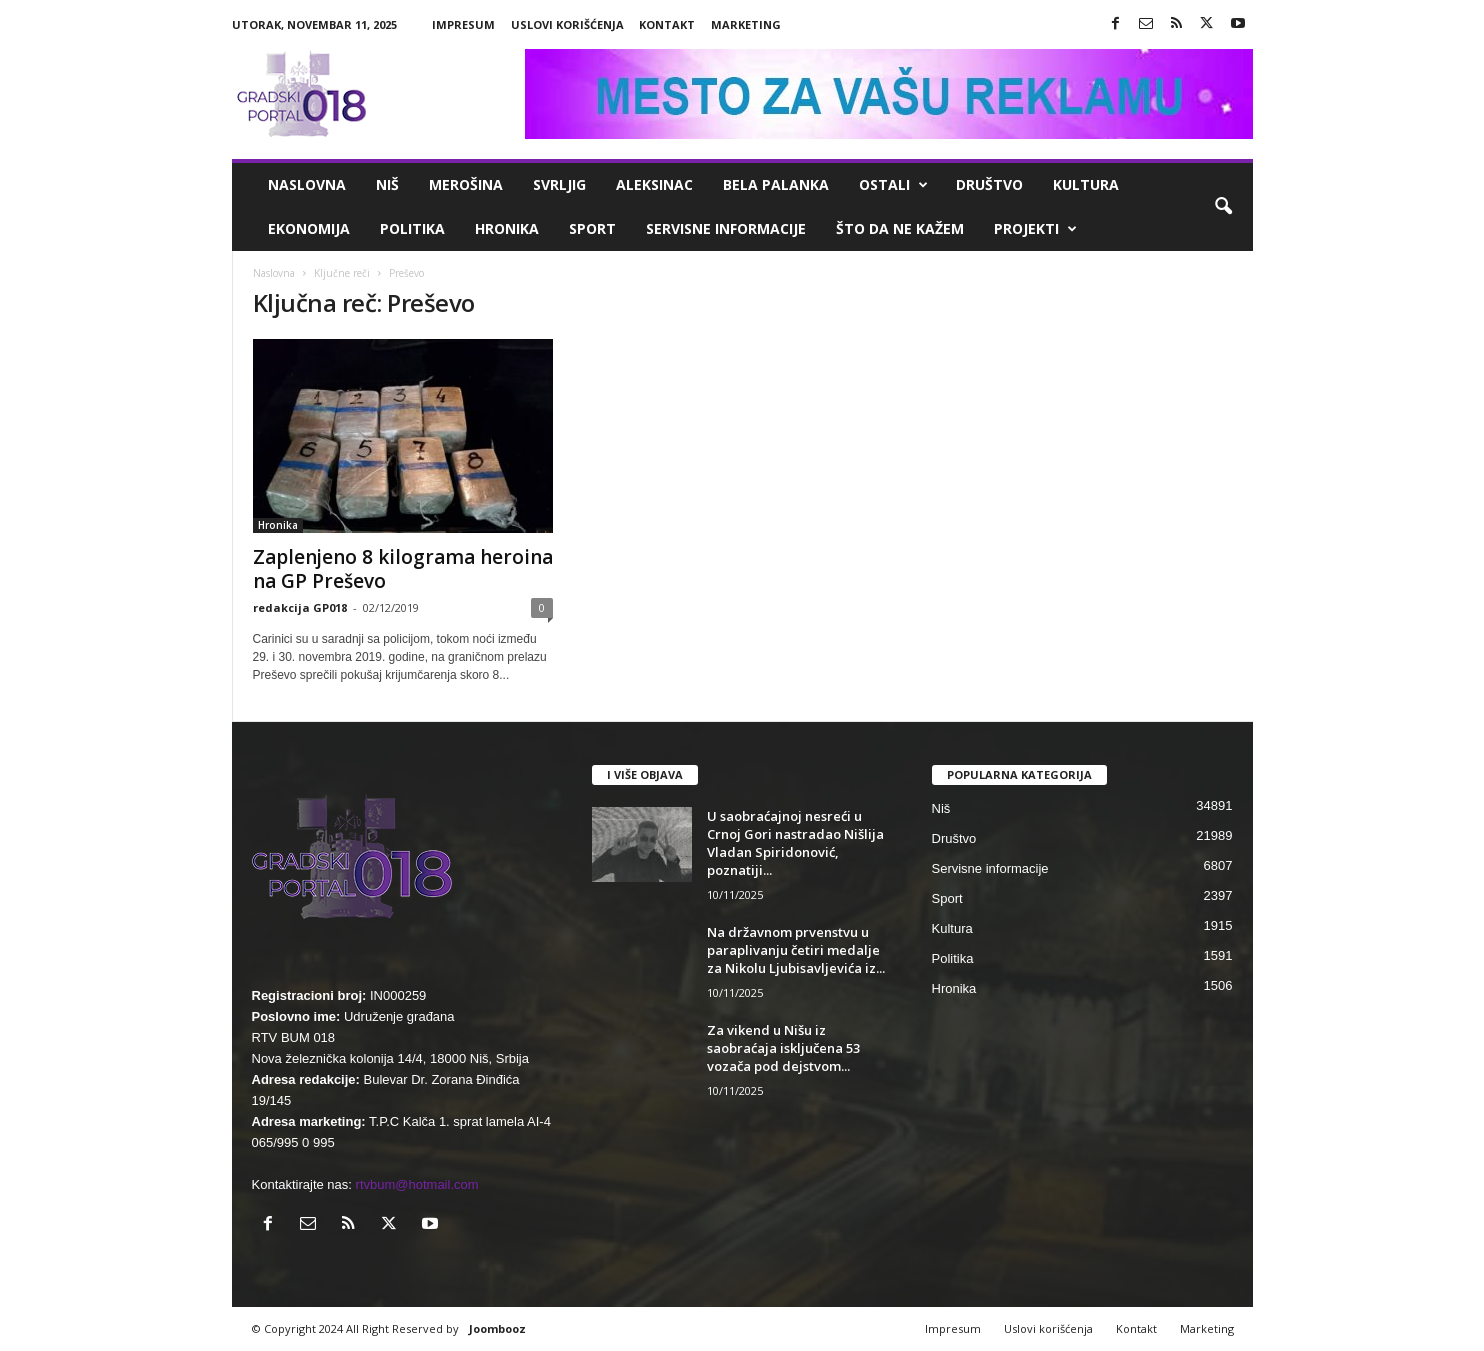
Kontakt (667, 24)
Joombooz (497, 1328)
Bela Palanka (776, 184)
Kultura (1086, 184)
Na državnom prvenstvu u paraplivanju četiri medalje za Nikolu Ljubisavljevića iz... (796, 950)
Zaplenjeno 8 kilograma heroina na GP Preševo (403, 569)
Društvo (989, 184)
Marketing (746, 24)
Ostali (893, 185)
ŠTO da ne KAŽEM (900, 228)
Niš (387, 184)
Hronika (507, 228)
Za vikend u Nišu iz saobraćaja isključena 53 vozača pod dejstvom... (783, 1048)
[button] (1223, 207)
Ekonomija (309, 228)
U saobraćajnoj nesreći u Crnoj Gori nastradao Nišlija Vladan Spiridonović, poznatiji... (795, 843)
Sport (592, 228)
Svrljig (559, 184)
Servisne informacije (726, 228)
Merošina (466, 184)
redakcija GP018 (300, 607)
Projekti (1035, 229)
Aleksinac (654, 184)
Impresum (463, 24)
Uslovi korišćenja (567, 24)
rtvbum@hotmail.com (417, 1184)
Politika (412, 228)
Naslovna (307, 184)
